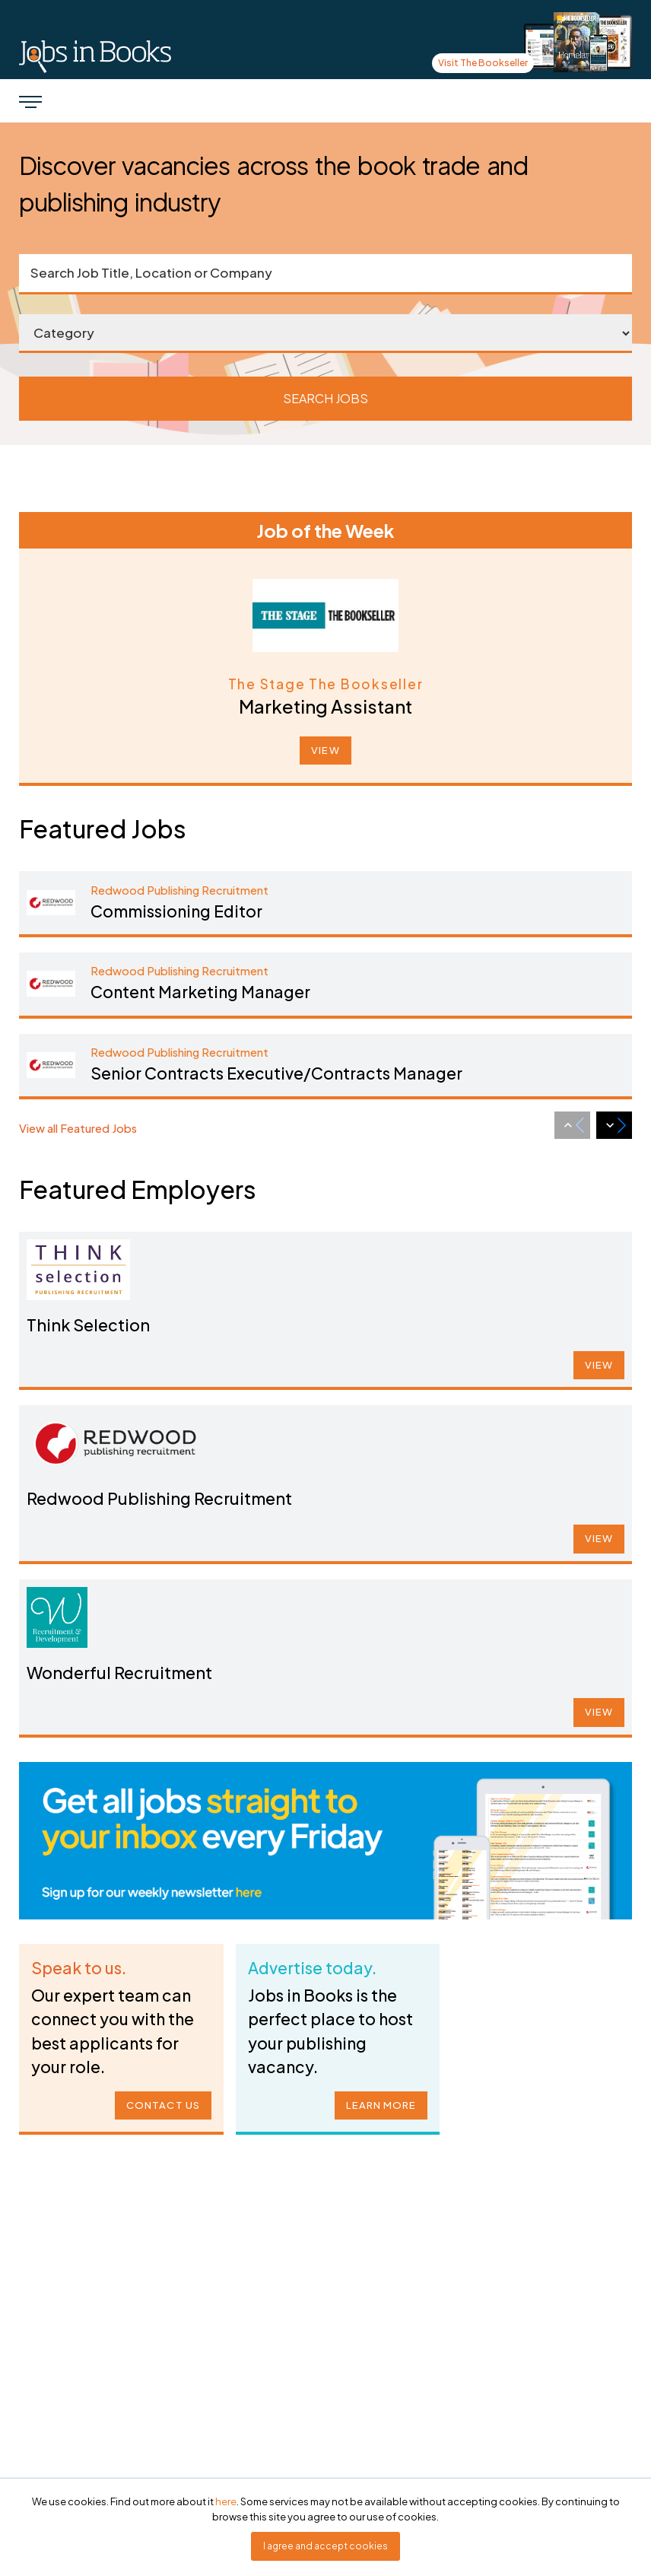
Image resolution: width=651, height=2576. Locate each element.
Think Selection (108, 1324)
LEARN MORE (377, 2099)
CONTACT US (159, 2099)
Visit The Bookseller (483, 62)
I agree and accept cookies (325, 2546)
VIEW (325, 750)
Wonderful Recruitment (137, 1671)
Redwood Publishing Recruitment (173, 1497)
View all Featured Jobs (78, 1128)
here (226, 2501)
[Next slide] (614, 1125)
